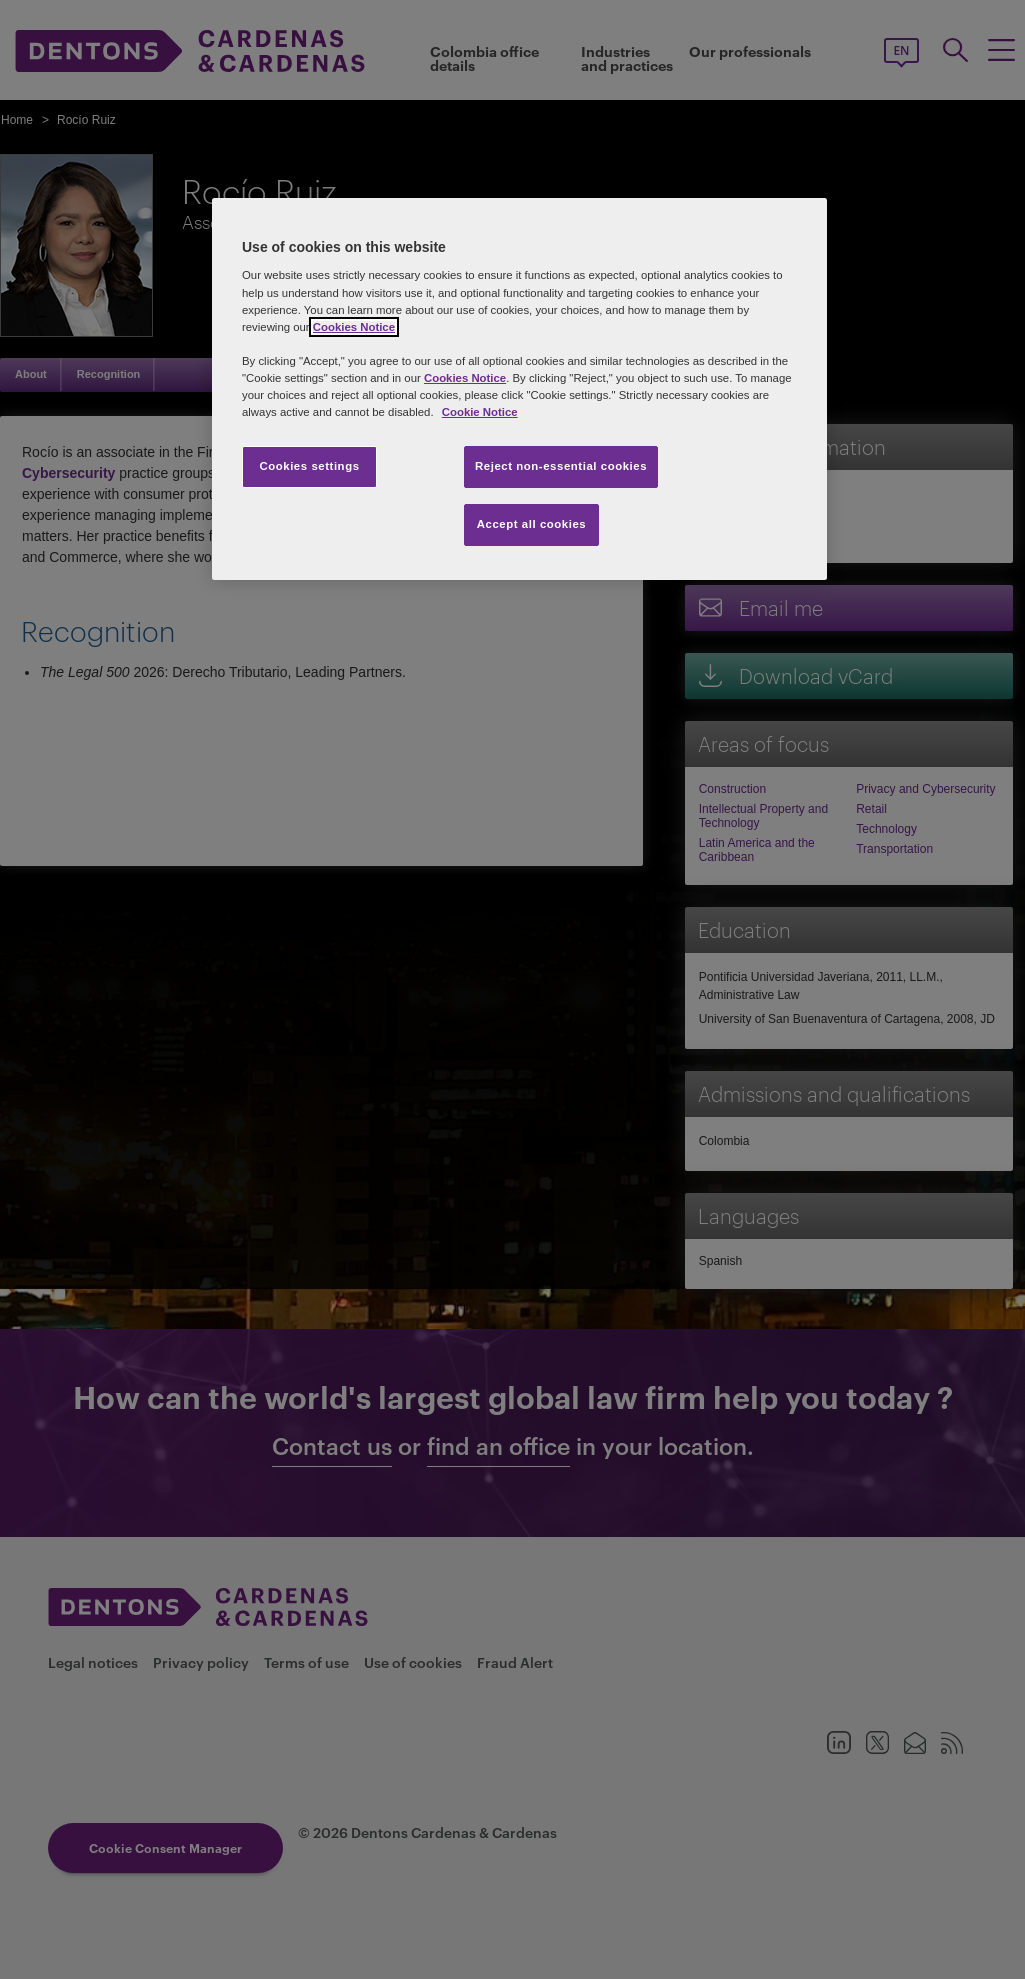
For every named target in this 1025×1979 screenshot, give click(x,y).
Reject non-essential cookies (561, 466)
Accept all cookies (532, 524)
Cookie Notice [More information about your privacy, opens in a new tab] (480, 412)
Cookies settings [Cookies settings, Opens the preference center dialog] (309, 466)
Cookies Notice (354, 327)
